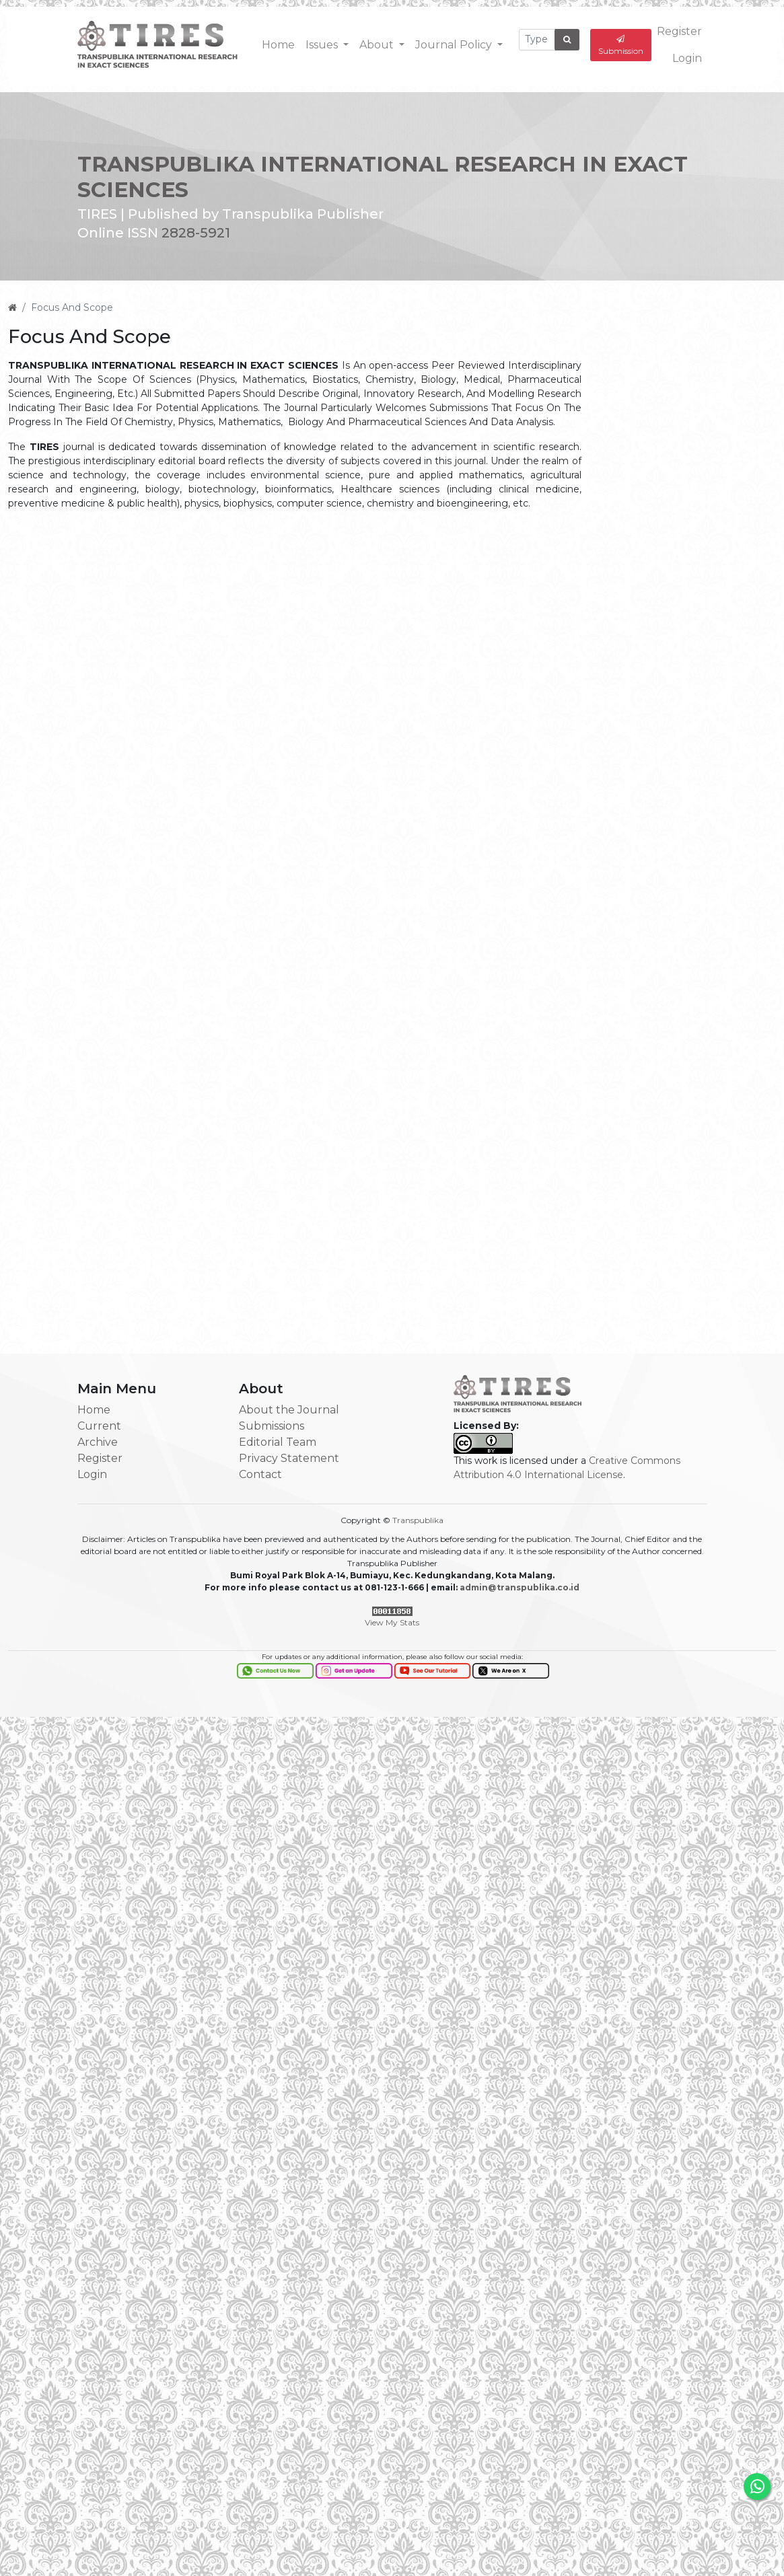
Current (99, 1426)
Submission (620, 44)
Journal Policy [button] (455, 44)
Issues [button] (323, 44)
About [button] (377, 44)
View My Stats (392, 1622)
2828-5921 (196, 231)
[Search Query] (537, 39)
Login (687, 57)
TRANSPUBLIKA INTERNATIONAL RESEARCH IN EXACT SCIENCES (382, 175)
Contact (260, 1474)
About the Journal (289, 1409)
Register (679, 30)
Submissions (271, 1426)
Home (278, 44)
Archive (97, 1442)
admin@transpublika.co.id (519, 1587)
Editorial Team (277, 1442)
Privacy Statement (289, 1458)
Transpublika (417, 1520)
